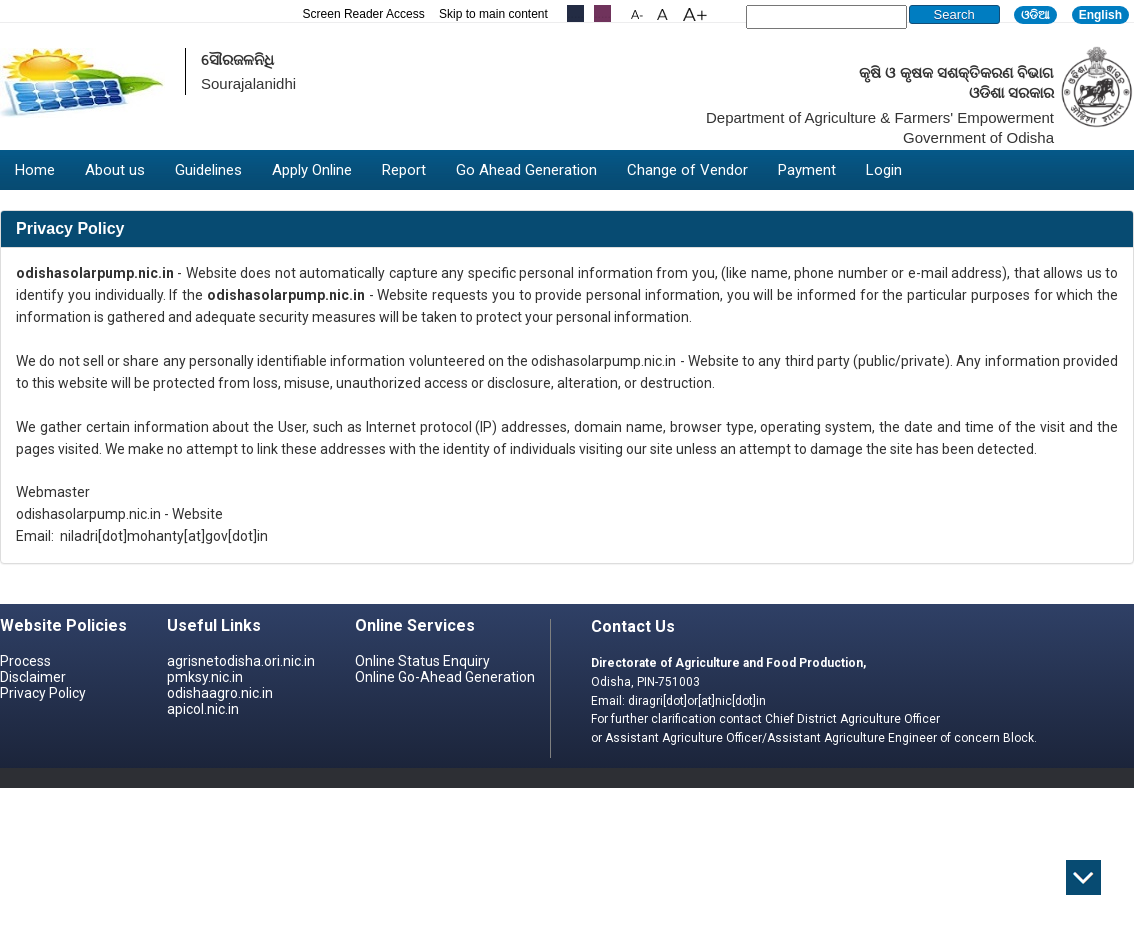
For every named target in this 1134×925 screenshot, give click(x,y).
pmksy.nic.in (205, 677)
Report (404, 170)
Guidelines (208, 170)
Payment (807, 170)
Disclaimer (33, 677)
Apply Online (312, 170)
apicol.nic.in (203, 709)
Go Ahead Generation (526, 170)
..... (602, 14)
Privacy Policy (43, 693)
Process (25, 661)
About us (115, 170)
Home (35, 170)
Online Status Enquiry (422, 661)
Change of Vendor (687, 170)
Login (884, 170)
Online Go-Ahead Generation (445, 677)
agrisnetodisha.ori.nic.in (241, 661)
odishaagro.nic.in (220, 693)
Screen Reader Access (364, 14)
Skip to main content (493, 14)
